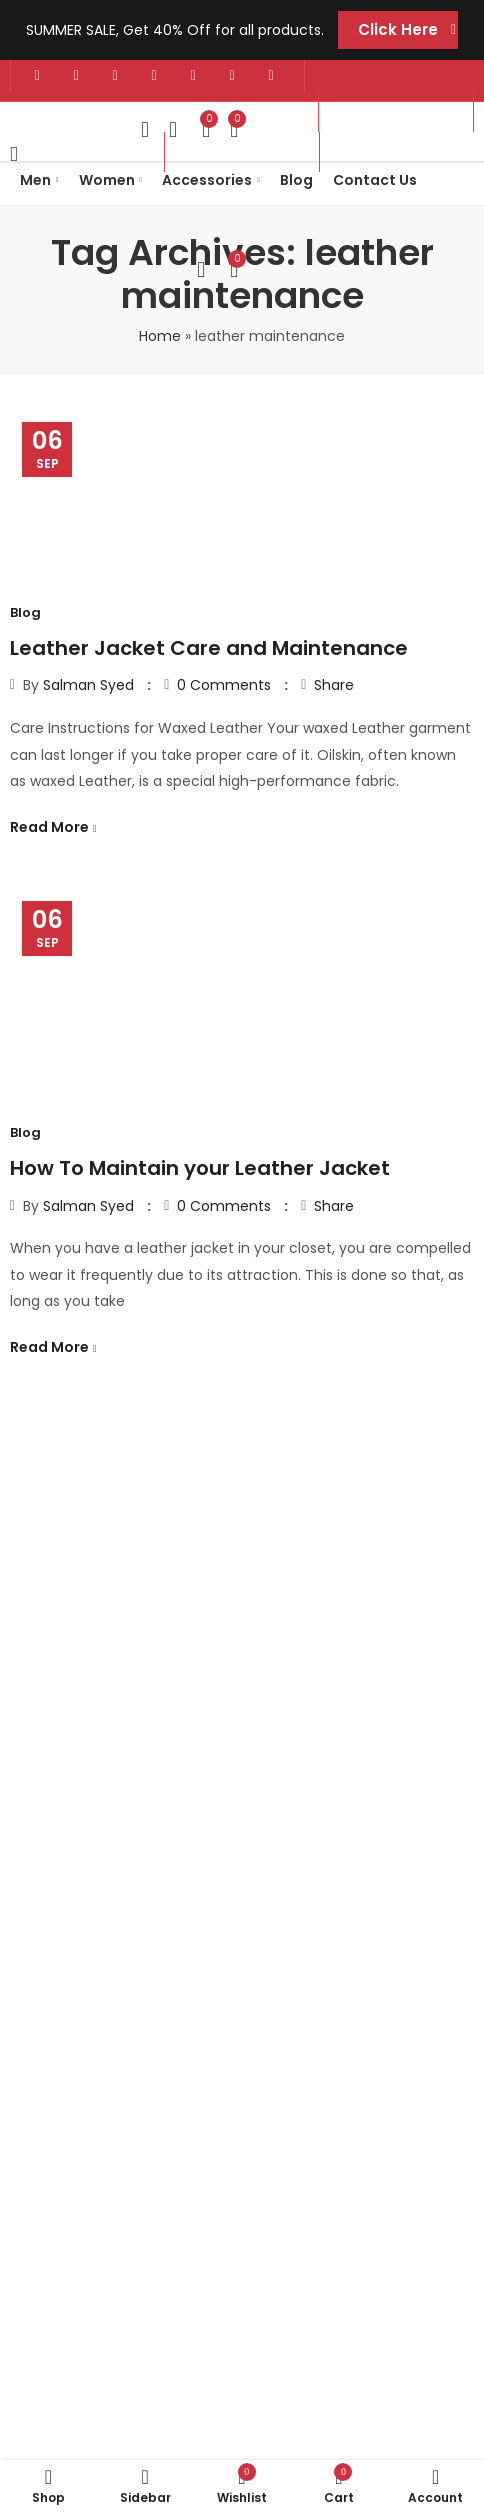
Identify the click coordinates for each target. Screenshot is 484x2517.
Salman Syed (88, 685)
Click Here (398, 29)
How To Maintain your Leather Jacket (200, 1168)
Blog (25, 612)
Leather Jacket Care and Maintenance (209, 648)
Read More (51, 827)
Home (160, 336)
